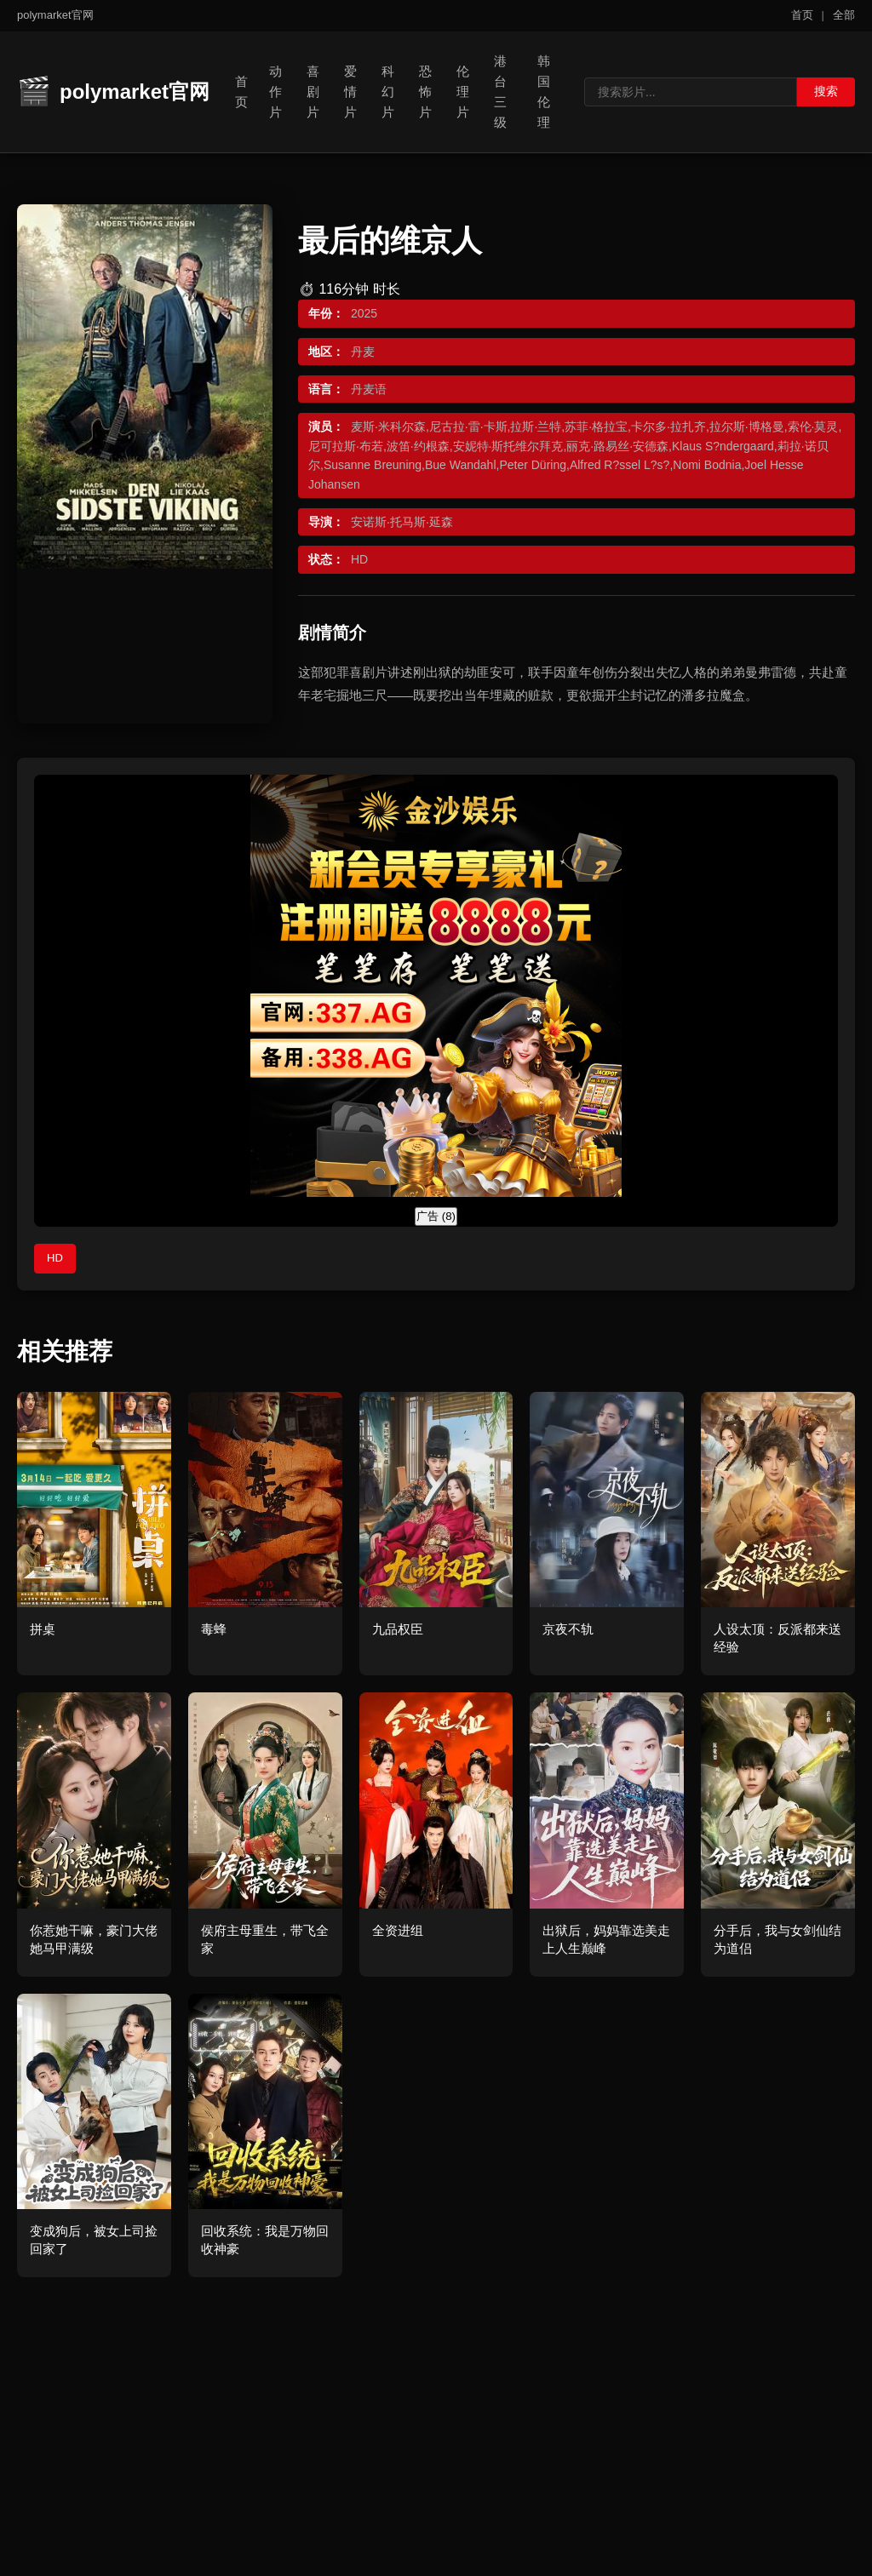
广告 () (436, 1216)
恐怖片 (425, 91)
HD (55, 1257)
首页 (802, 15)
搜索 (826, 91)
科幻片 (388, 91)
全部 (844, 15)
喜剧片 (313, 91)
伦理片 (462, 91)
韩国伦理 (543, 91)
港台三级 (500, 91)
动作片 (275, 91)
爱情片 (350, 91)
